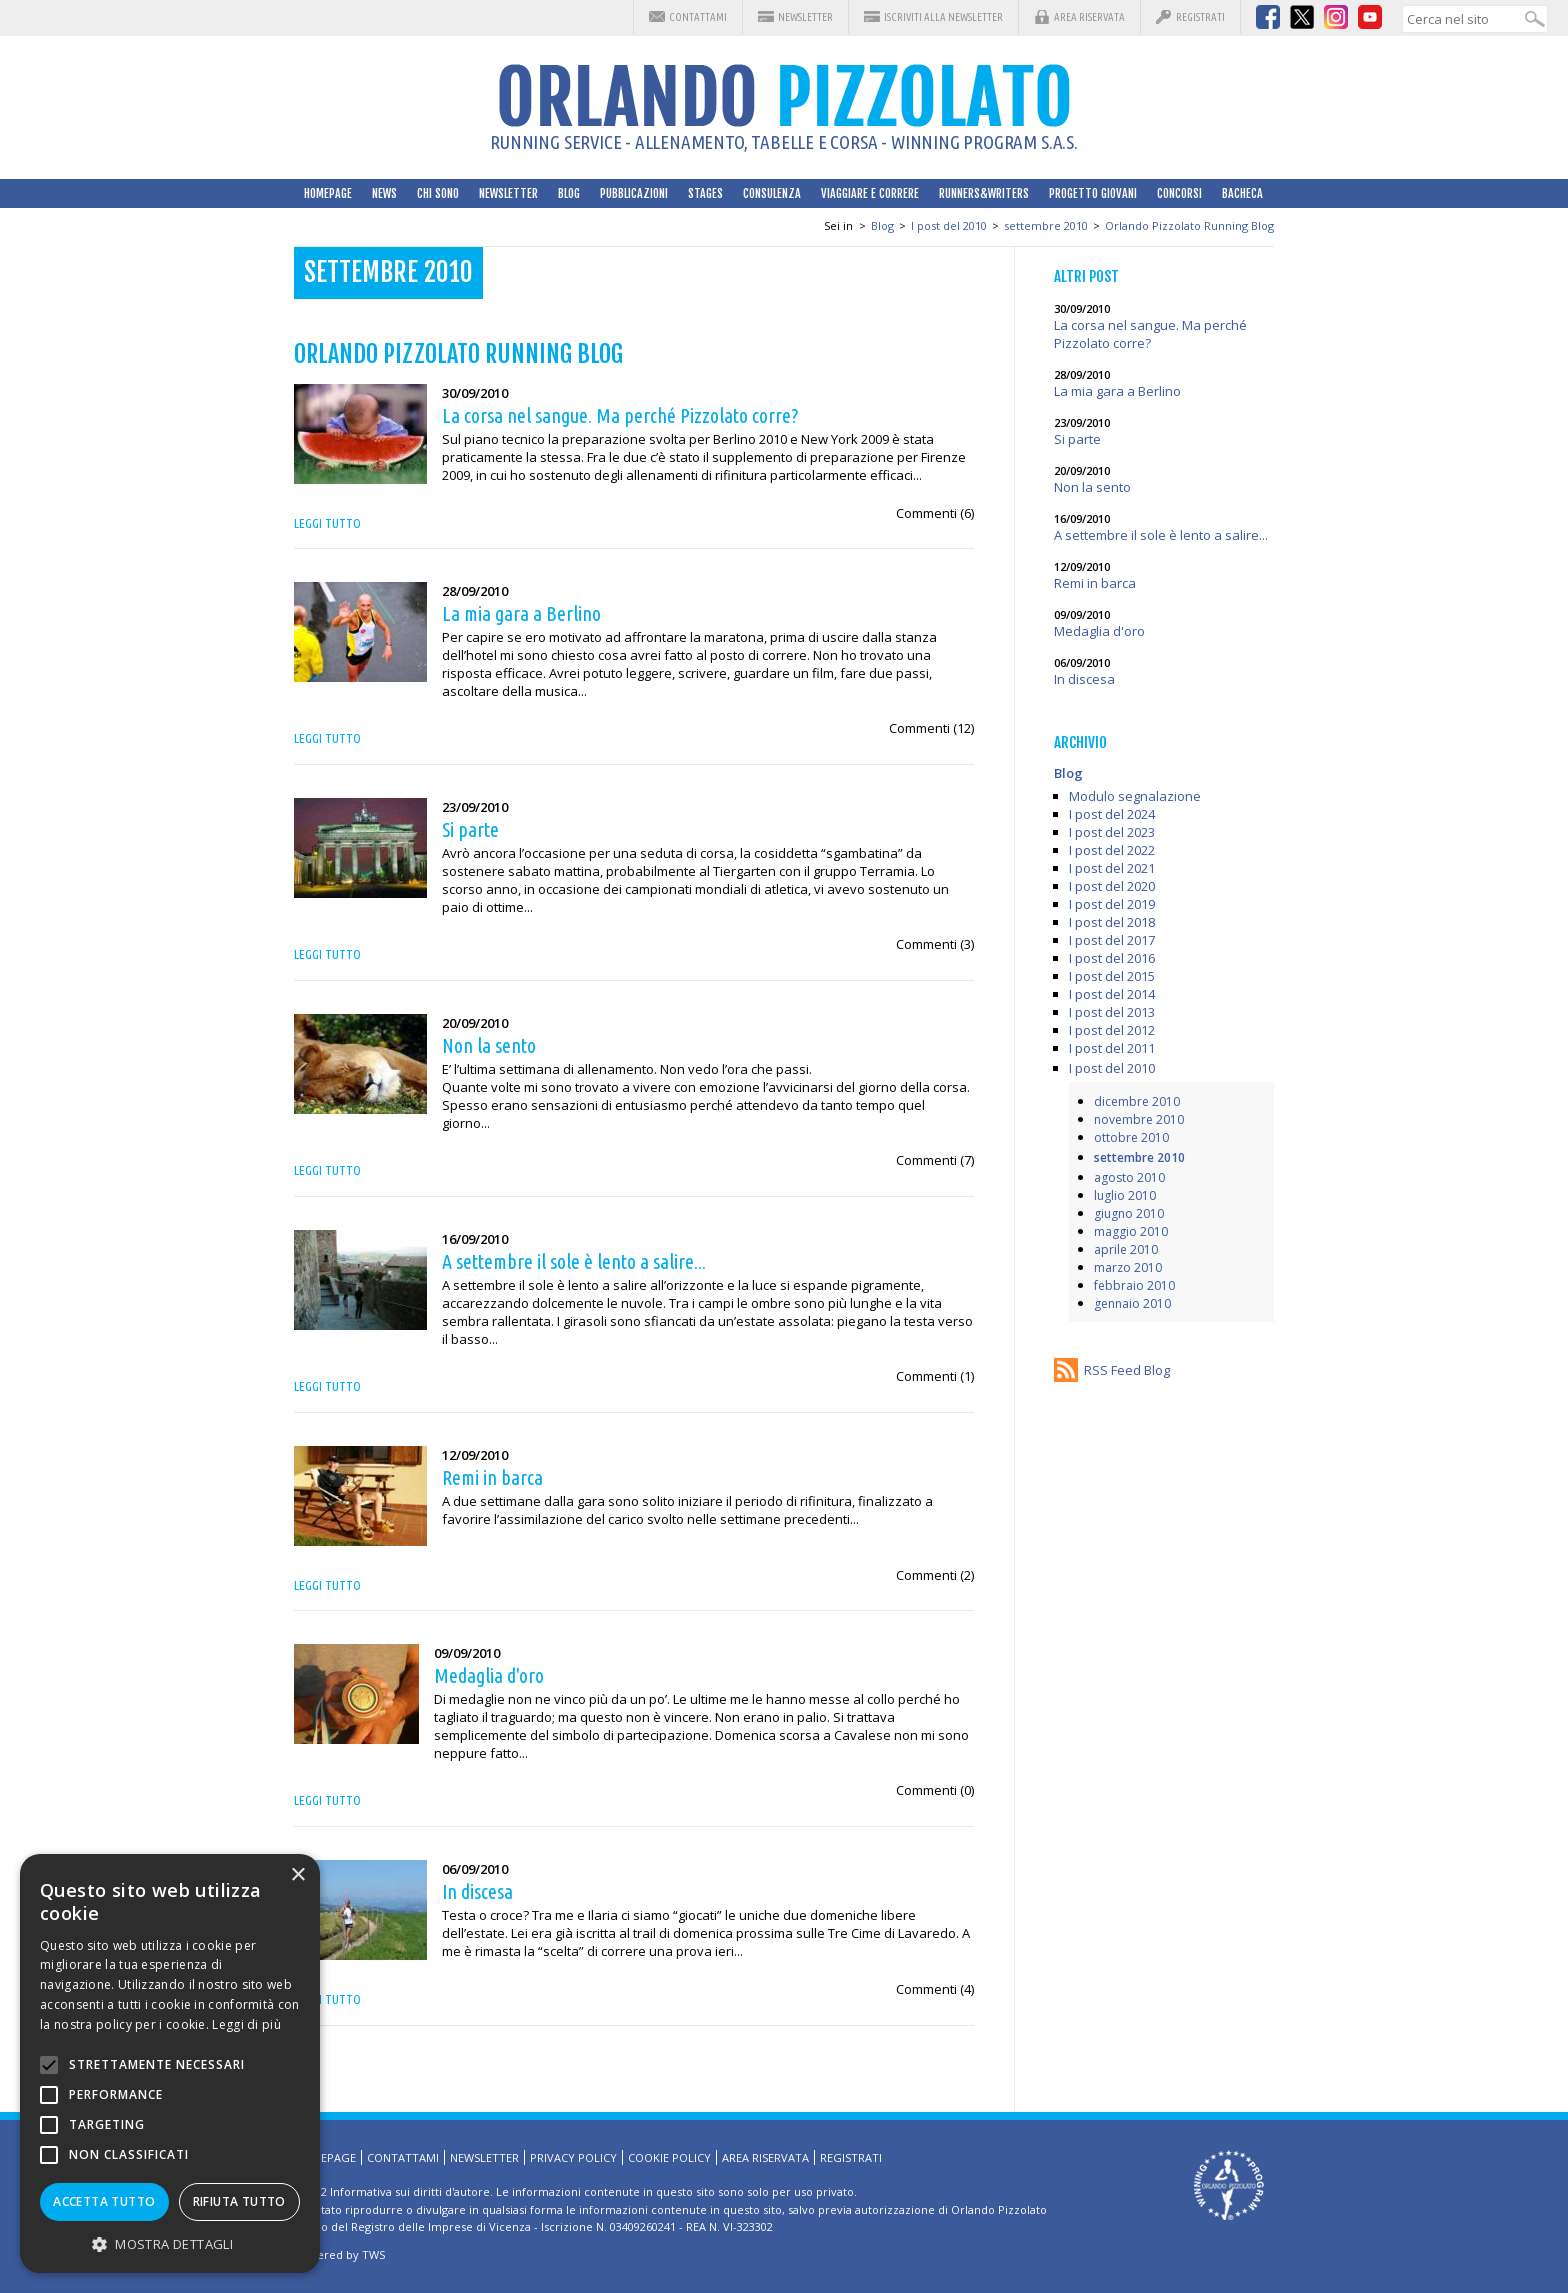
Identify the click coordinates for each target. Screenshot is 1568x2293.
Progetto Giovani (1093, 193)
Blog (569, 193)
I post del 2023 (1112, 832)
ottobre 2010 (1131, 1137)
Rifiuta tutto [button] (239, 2201)
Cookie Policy (669, 2157)
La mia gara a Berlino (1117, 391)
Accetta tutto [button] (104, 2201)
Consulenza (772, 193)
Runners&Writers (984, 193)
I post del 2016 (1112, 958)
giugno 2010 (1129, 1213)
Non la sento (1092, 487)
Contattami (698, 17)
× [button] (297, 1875)
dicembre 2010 (1137, 1101)
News (384, 193)
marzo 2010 (1128, 1267)
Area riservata (1089, 17)
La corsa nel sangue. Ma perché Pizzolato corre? (1150, 334)
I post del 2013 (1112, 1012)
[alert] (170, 2063)
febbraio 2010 (1134, 1285)
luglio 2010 (1125, 1195)
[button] (170, 2243)
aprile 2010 (1126, 1249)
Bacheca (1242, 193)
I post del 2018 (1112, 922)
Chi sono (438, 193)
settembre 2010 (1046, 225)
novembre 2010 (1139, 1119)
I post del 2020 (1112, 886)
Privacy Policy (573, 2157)
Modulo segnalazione (1135, 796)
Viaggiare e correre (870, 193)
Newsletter (805, 17)
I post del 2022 (1112, 850)
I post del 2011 (1112, 1048)
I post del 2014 (1112, 994)
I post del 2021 (1112, 868)
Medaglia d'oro (1099, 631)
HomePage (328, 193)
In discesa (1084, 679)
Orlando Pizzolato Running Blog (1189, 225)
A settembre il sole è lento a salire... (1161, 535)
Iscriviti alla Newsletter (943, 17)
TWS (373, 2254)
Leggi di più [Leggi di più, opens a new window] (246, 2024)
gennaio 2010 (1132, 1303)
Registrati (1200, 17)
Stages (705, 193)
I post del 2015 (1112, 976)
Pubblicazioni (634, 193)
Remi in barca (1095, 583)
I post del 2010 (949, 225)
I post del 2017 (1112, 940)
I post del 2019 (1112, 904)
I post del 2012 (1112, 1030)
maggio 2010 (1131, 1231)
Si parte (1077, 439)
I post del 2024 (1112, 814)
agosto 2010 (1129, 1177)
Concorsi (1179, 193)
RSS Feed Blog (1127, 1370)
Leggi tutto (327, 523)
